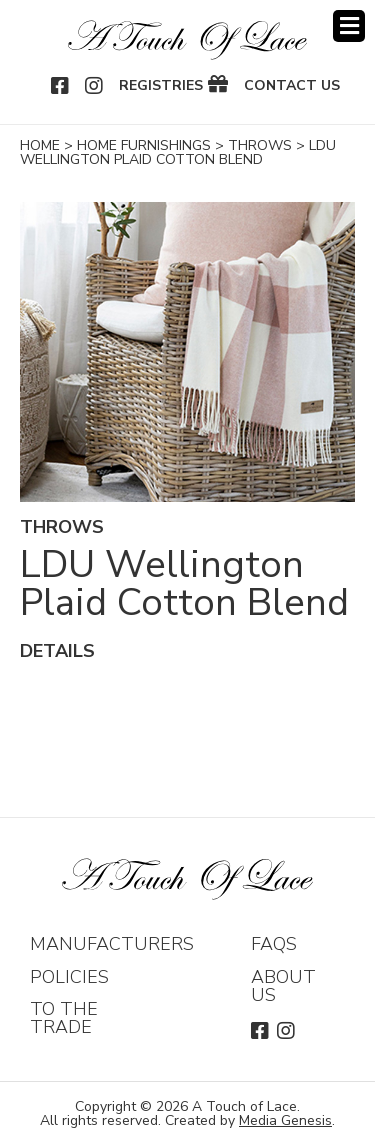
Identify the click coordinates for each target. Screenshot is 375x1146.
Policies (69, 977)
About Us (283, 986)
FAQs (274, 944)
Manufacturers (112, 944)
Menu (349, 26)
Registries (161, 86)
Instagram (95, 86)
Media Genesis (285, 1120)
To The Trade (64, 1018)
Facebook (61, 86)
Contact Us (292, 86)
